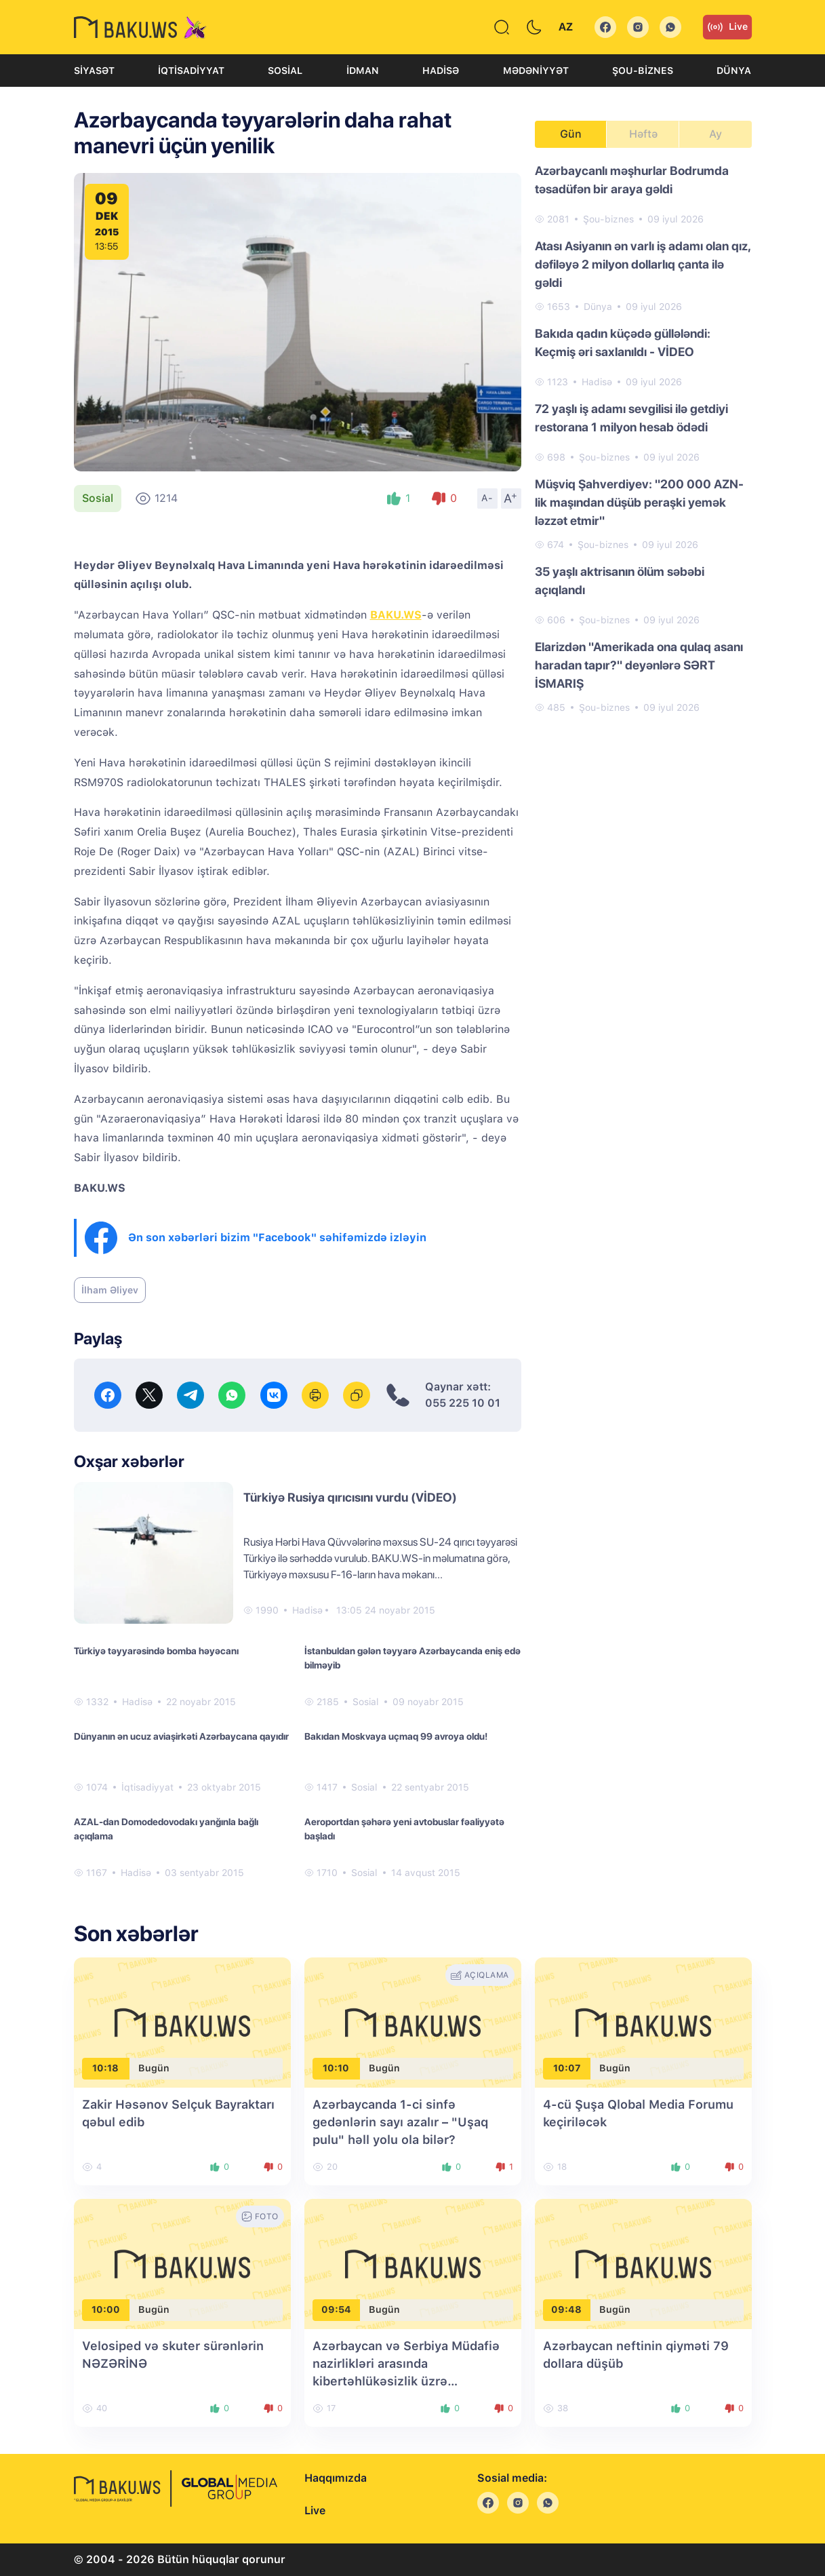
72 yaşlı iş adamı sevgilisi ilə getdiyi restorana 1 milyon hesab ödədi (631, 418)
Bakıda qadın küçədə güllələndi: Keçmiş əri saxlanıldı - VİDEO (622, 342)
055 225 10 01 (462, 1403)
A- (487, 497)
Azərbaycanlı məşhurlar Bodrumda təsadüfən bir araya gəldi (632, 179)
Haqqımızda (335, 2478)
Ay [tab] (715, 134)
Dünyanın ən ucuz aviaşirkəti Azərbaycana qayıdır (181, 1736)
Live (727, 27)
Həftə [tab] (643, 134)
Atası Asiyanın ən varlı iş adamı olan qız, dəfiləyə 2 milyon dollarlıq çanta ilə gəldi (642, 264)
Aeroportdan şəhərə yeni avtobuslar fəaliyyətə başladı (404, 1828)
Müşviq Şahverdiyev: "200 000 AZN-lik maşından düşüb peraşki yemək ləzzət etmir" (639, 502)
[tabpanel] (643, 438)
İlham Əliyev (109, 1290)
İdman (362, 70)
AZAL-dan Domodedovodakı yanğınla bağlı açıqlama (166, 1828)
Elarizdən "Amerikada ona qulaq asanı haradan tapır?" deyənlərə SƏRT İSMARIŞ (639, 665)
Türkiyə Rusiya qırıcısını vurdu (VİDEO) (350, 1497)
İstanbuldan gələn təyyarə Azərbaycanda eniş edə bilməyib (412, 1658)
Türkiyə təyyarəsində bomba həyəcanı (156, 1650)
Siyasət (94, 70)
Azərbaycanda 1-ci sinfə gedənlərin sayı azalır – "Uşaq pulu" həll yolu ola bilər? (400, 2122)
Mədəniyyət (536, 70)
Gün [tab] (571, 134)
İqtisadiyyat (191, 70)
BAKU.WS (396, 614)
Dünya (734, 70)
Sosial (285, 70)
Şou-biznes (642, 70)
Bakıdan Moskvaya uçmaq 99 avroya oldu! (395, 1736)
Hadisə (440, 70)
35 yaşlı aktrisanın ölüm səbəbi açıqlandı (619, 580)
